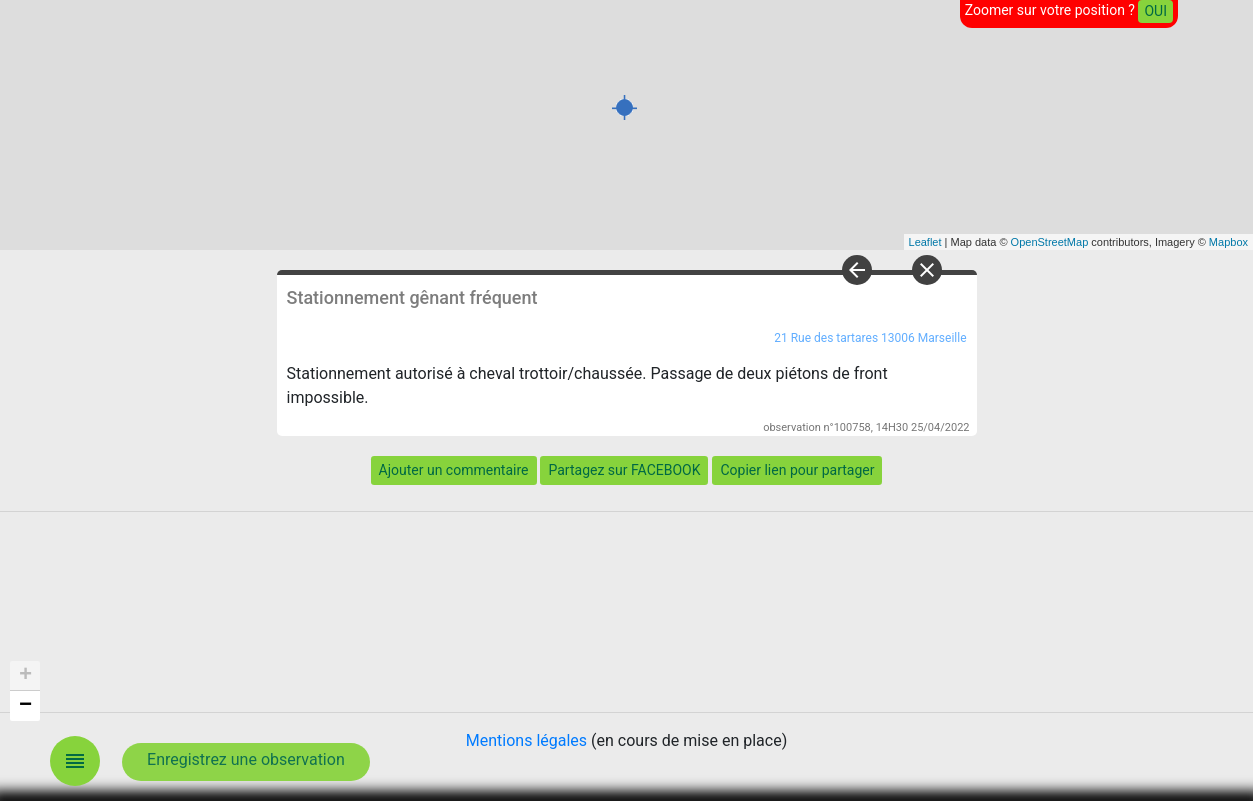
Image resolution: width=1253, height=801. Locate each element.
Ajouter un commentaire (454, 470)
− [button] (25, 706)
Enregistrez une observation (246, 759)
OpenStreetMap (1050, 242)
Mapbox (1228, 242)
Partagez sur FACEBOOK (624, 470)
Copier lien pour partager (797, 470)
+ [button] (25, 676)
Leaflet (925, 242)
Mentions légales (526, 740)
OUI (1155, 11)
